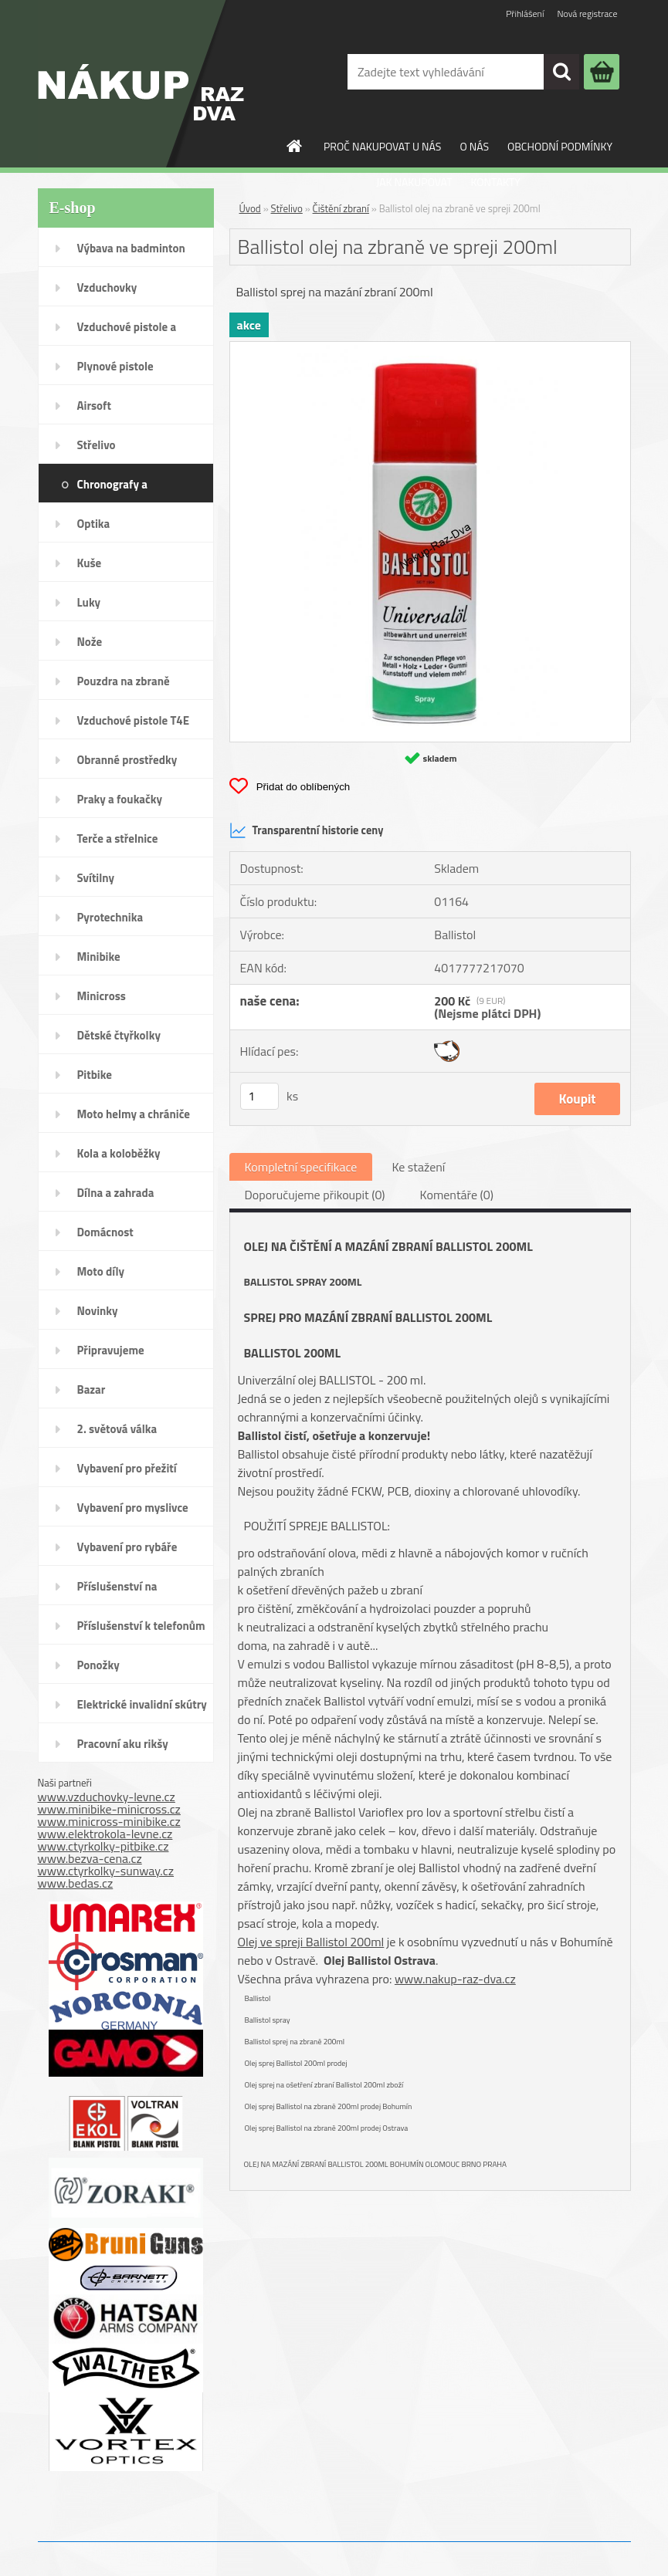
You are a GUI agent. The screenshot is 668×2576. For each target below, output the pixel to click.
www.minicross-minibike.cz (109, 1821)
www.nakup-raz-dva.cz (455, 1978)
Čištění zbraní (341, 208)
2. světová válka (117, 1429)
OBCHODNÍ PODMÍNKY (559, 146)
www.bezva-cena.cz (90, 1858)
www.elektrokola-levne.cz (105, 1833)
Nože (90, 642)
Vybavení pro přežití (127, 1468)
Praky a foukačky (119, 799)
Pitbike (94, 1074)
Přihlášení (525, 13)
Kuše (89, 563)
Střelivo (96, 445)
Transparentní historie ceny (306, 830)
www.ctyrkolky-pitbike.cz (103, 1846)
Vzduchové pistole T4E (133, 720)
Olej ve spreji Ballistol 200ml (311, 1941)
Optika (93, 523)
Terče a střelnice (117, 838)
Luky (89, 602)
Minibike (98, 956)
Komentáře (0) (456, 1194)
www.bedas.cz (76, 1883)
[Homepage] (295, 146)
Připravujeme (110, 1350)
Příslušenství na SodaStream (117, 1591)
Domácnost (105, 1232)
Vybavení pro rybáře (127, 1547)
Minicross (101, 996)
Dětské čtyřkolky (119, 1035)
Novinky (97, 1311)
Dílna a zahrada (115, 1193)
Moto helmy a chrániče (133, 1114)
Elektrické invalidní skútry (142, 1704)
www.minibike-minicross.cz (109, 1809)
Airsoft (94, 405)
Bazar (91, 1389)
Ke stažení (418, 1167)
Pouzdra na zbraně (123, 681)
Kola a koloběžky (119, 1153)
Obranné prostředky (127, 760)
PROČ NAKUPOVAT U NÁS (382, 146)
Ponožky (98, 1665)
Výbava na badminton (131, 248)
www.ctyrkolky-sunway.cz (106, 1870)
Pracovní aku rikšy (122, 1744)
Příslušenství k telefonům (141, 1626)
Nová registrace (587, 13)
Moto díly (100, 1271)
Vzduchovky (107, 287)
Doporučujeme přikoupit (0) (315, 1194)
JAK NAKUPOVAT (414, 182)
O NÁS (474, 146)
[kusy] (259, 1096)
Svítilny (96, 878)
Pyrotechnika (110, 917)
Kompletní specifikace (301, 1167)
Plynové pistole (115, 366)
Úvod (250, 208)
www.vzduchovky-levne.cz (106, 1796)
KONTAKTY (495, 182)
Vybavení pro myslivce (132, 1507)
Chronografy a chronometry (112, 489)
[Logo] (141, 83)
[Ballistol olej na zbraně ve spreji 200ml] (430, 348)
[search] (561, 72)
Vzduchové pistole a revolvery (127, 332)
